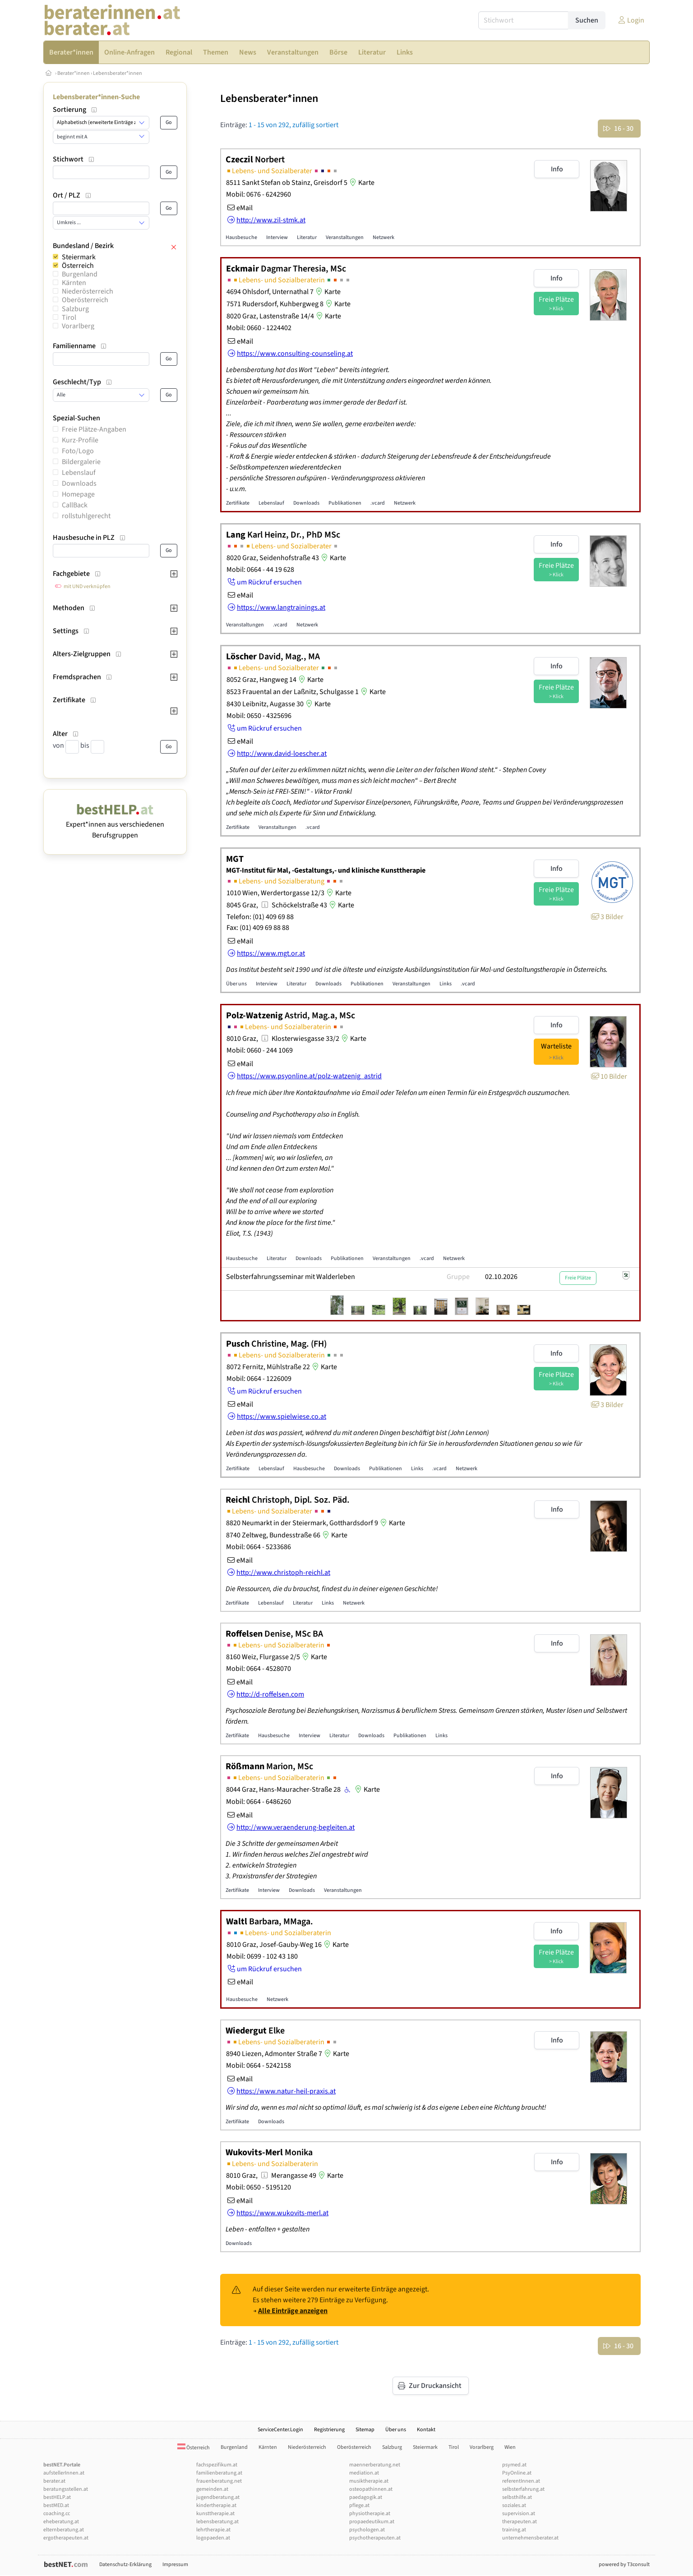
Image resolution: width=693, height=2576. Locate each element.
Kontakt (426, 2429)
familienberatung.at (219, 2473)
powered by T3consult (624, 2564)
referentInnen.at (521, 2481)
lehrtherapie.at (213, 2530)
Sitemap (365, 2429)
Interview (277, 237)
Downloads (79, 483)
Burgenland (79, 274)
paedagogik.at (365, 2497)
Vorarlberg (78, 326)
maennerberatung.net (374, 2465)
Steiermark (79, 257)
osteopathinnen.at (371, 2489)
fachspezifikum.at (216, 2465)
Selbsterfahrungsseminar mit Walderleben (290, 1277)
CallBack (75, 505)
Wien (510, 2447)
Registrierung (329, 2429)
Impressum (175, 2564)
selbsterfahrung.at (523, 2489)
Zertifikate (237, 503)
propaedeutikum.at (371, 2521)
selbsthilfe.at (517, 2497)
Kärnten (74, 283)
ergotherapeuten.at (65, 2538)
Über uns (236, 984)
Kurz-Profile (80, 440)
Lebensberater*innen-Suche (96, 97)
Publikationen (344, 503)
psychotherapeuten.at (375, 2538)
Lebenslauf (79, 473)
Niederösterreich (87, 291)
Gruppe (458, 1277)
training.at (514, 2530)
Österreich (78, 266)
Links (445, 984)
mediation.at (364, 2473)
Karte (360, 183)
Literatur (307, 237)
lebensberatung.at (217, 2521)
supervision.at (518, 2513)
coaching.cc (56, 2513)
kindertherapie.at (216, 2505)
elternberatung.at (63, 2530)
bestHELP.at (57, 2497)
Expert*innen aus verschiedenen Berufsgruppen (115, 824)
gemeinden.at (212, 2489)
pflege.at (359, 2505)
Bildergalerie (81, 462)
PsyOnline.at (516, 2473)
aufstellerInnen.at (63, 2473)
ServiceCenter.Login (280, 2429)
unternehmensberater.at (530, 2538)
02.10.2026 (501, 1277)
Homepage (78, 494)
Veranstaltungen (345, 237)
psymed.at (514, 2465)
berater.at (54, 2481)
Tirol (69, 317)
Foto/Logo (78, 451)
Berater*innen (73, 73)
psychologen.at (367, 2530)
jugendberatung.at (218, 2497)
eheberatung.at (61, 2521)
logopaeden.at (213, 2538)
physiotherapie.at (369, 2513)
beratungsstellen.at (65, 2489)
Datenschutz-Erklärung (125, 2564)
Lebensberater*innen (117, 73)
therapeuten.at (519, 2521)
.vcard (377, 503)
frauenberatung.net (219, 2481)
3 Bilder (607, 917)
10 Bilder (608, 1076)
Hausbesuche (241, 237)
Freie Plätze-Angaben (94, 429)
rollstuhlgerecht (86, 516)
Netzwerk (383, 237)
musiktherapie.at (368, 2481)
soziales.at (514, 2505)
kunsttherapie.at (215, 2513)
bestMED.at (56, 2505)
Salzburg (75, 309)
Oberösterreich (85, 300)
